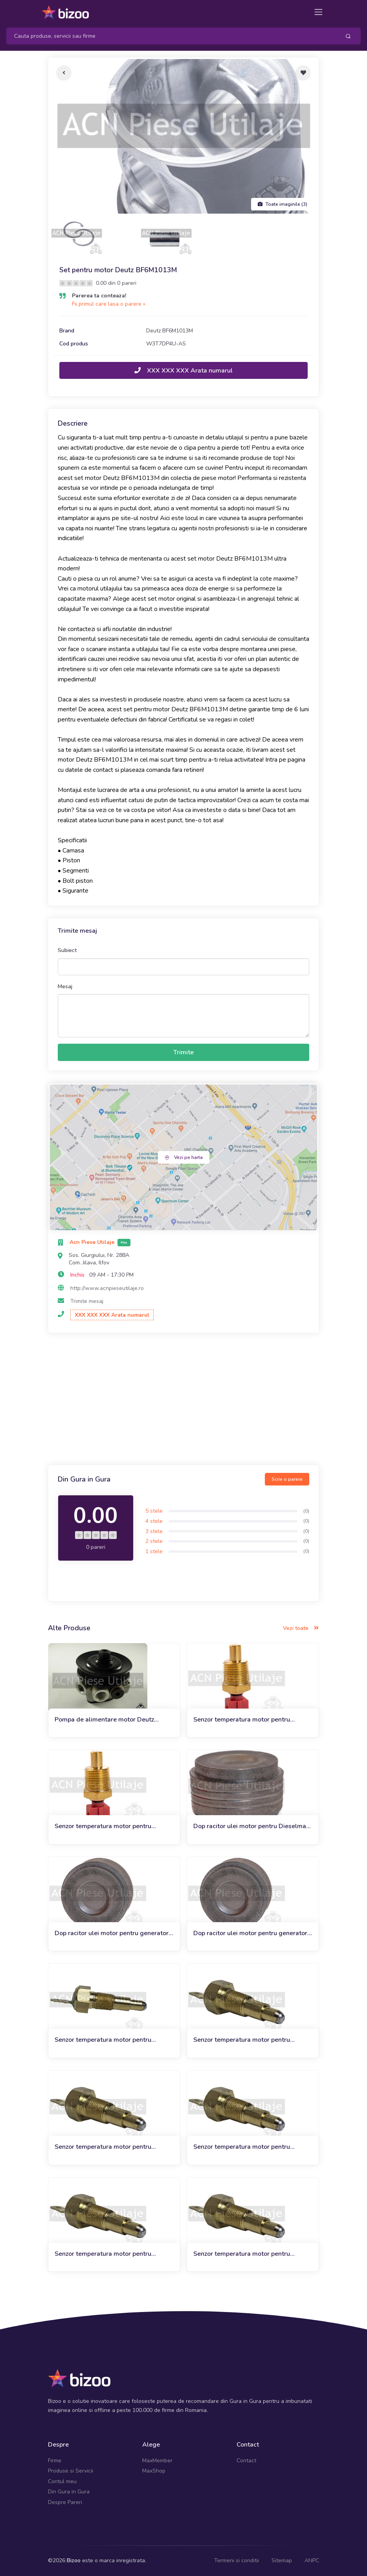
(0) (306, 1511)
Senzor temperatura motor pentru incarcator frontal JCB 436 (103, 1826)
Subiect (67, 950)
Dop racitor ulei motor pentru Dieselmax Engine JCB (251, 1826)
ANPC (312, 2560)
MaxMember (157, 2460)
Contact (246, 2460)
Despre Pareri (65, 2502)
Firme (54, 2460)
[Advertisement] (183, 1400)
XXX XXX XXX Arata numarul (183, 370)
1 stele (154, 1551)
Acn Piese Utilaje (93, 1242)
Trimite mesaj (86, 1301)
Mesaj (65, 986)
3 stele (154, 1531)
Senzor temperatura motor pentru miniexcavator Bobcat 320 (103, 2147)
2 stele (154, 1541)
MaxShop (153, 2471)
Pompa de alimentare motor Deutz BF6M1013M (104, 1719)
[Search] (170, 36)
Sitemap (282, 2560)
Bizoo (74, 2560)
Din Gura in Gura (69, 2491)
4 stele (154, 1521)
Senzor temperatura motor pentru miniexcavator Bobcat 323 (103, 2254)
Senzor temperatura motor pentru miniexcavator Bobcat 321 (241, 2147)
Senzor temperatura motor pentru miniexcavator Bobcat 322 (103, 2040)
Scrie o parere (287, 1479)
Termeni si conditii (236, 2560)
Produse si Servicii (70, 2471)
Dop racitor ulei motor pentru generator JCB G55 (250, 1933)
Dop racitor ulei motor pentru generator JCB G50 (112, 1933)
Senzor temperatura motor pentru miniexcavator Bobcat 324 (241, 2254)
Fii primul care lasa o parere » (108, 304)
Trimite (183, 1052)
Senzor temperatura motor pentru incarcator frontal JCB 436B (241, 1719)
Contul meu (62, 2481)
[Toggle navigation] (318, 12)
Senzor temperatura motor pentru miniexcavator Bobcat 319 (241, 2040)
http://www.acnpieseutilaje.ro (107, 1288)
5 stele (154, 1511)
